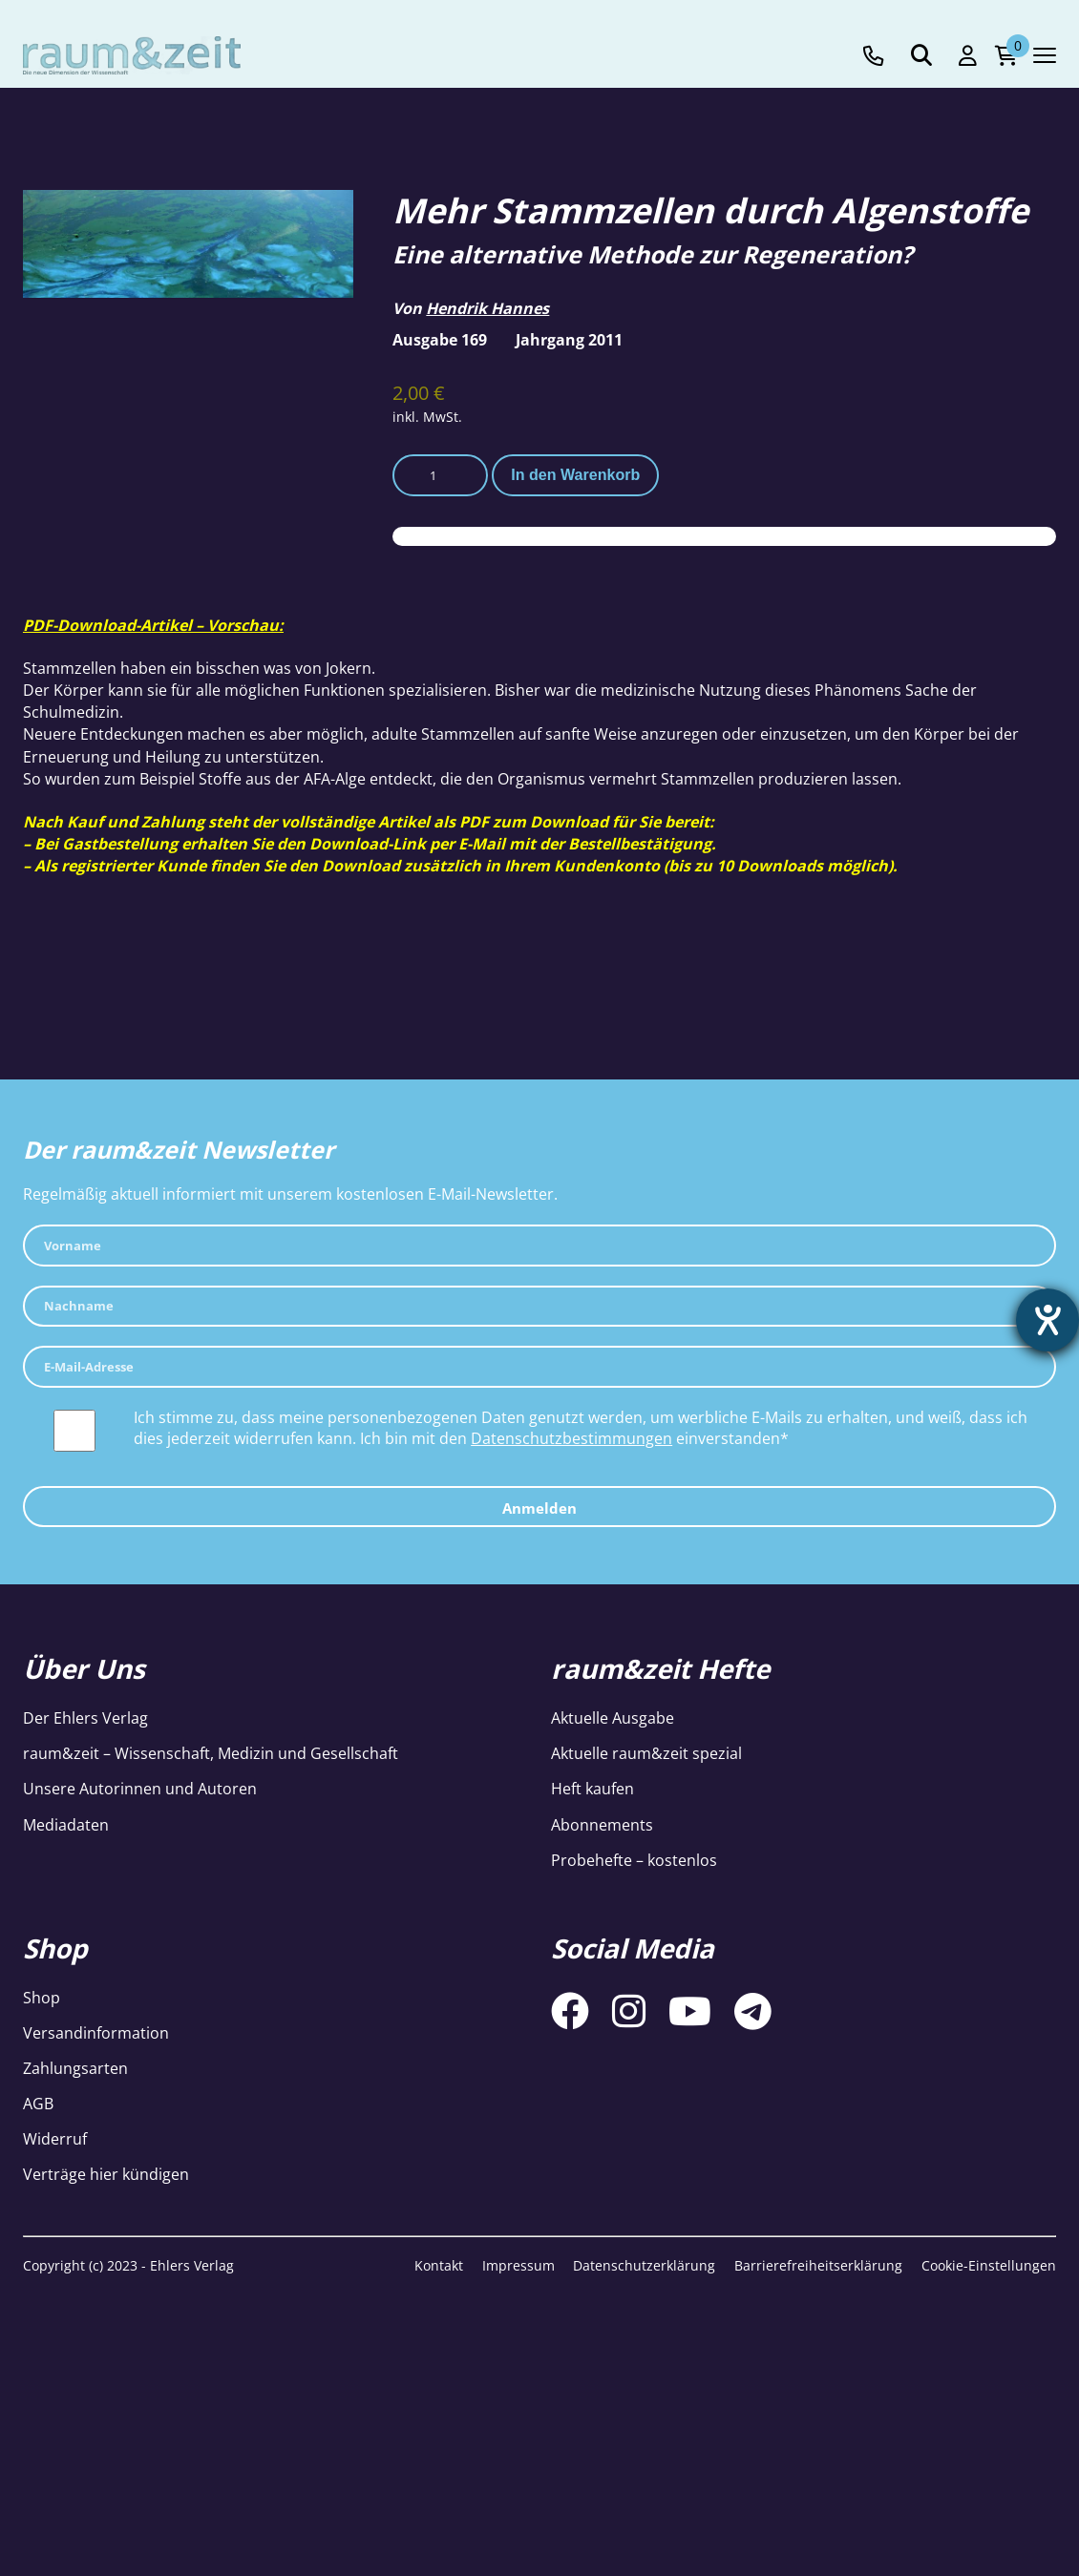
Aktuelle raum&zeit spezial (646, 1753)
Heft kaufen (592, 1788)
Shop (41, 1997)
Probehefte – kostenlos (634, 1860)
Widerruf (55, 2138)
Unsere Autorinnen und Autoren (140, 1788)
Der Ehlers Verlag (85, 1717)
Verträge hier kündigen (106, 2174)
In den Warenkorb (575, 474)
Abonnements (602, 1824)
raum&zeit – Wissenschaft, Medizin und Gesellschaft (210, 1753)
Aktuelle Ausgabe (612, 1717)
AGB (38, 2103)
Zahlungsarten (75, 2068)
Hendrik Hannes (487, 308)
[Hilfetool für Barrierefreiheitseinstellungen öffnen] (1047, 1319)
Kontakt (438, 2265)
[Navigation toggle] (1044, 55)
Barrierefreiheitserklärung (818, 2265)
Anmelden (539, 1508)
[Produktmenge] (440, 475)
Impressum (518, 2265)
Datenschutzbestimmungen (571, 1438)
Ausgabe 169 (439, 339)
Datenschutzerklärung (644, 2265)
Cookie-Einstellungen (988, 2265)
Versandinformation (96, 2032)
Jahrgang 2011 (569, 339)
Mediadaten (66, 1824)
